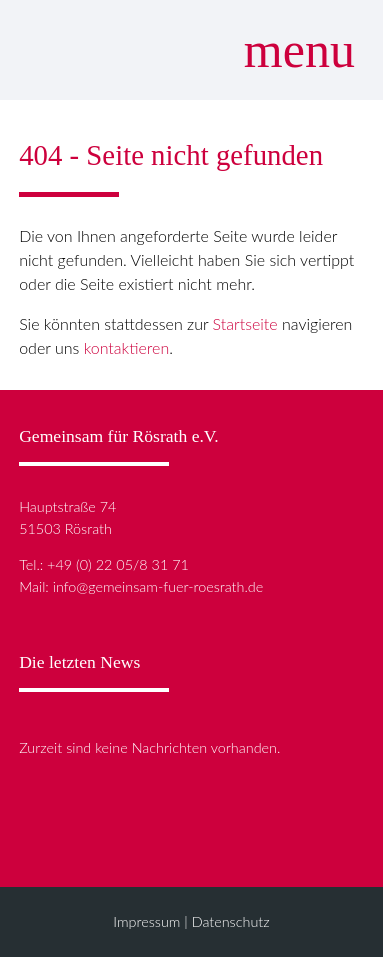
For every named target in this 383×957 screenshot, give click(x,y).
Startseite (245, 323)
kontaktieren (127, 347)
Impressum (146, 921)
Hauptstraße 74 (67, 506)
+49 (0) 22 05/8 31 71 (118, 564)
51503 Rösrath (65, 528)
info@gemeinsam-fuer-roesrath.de (158, 586)
